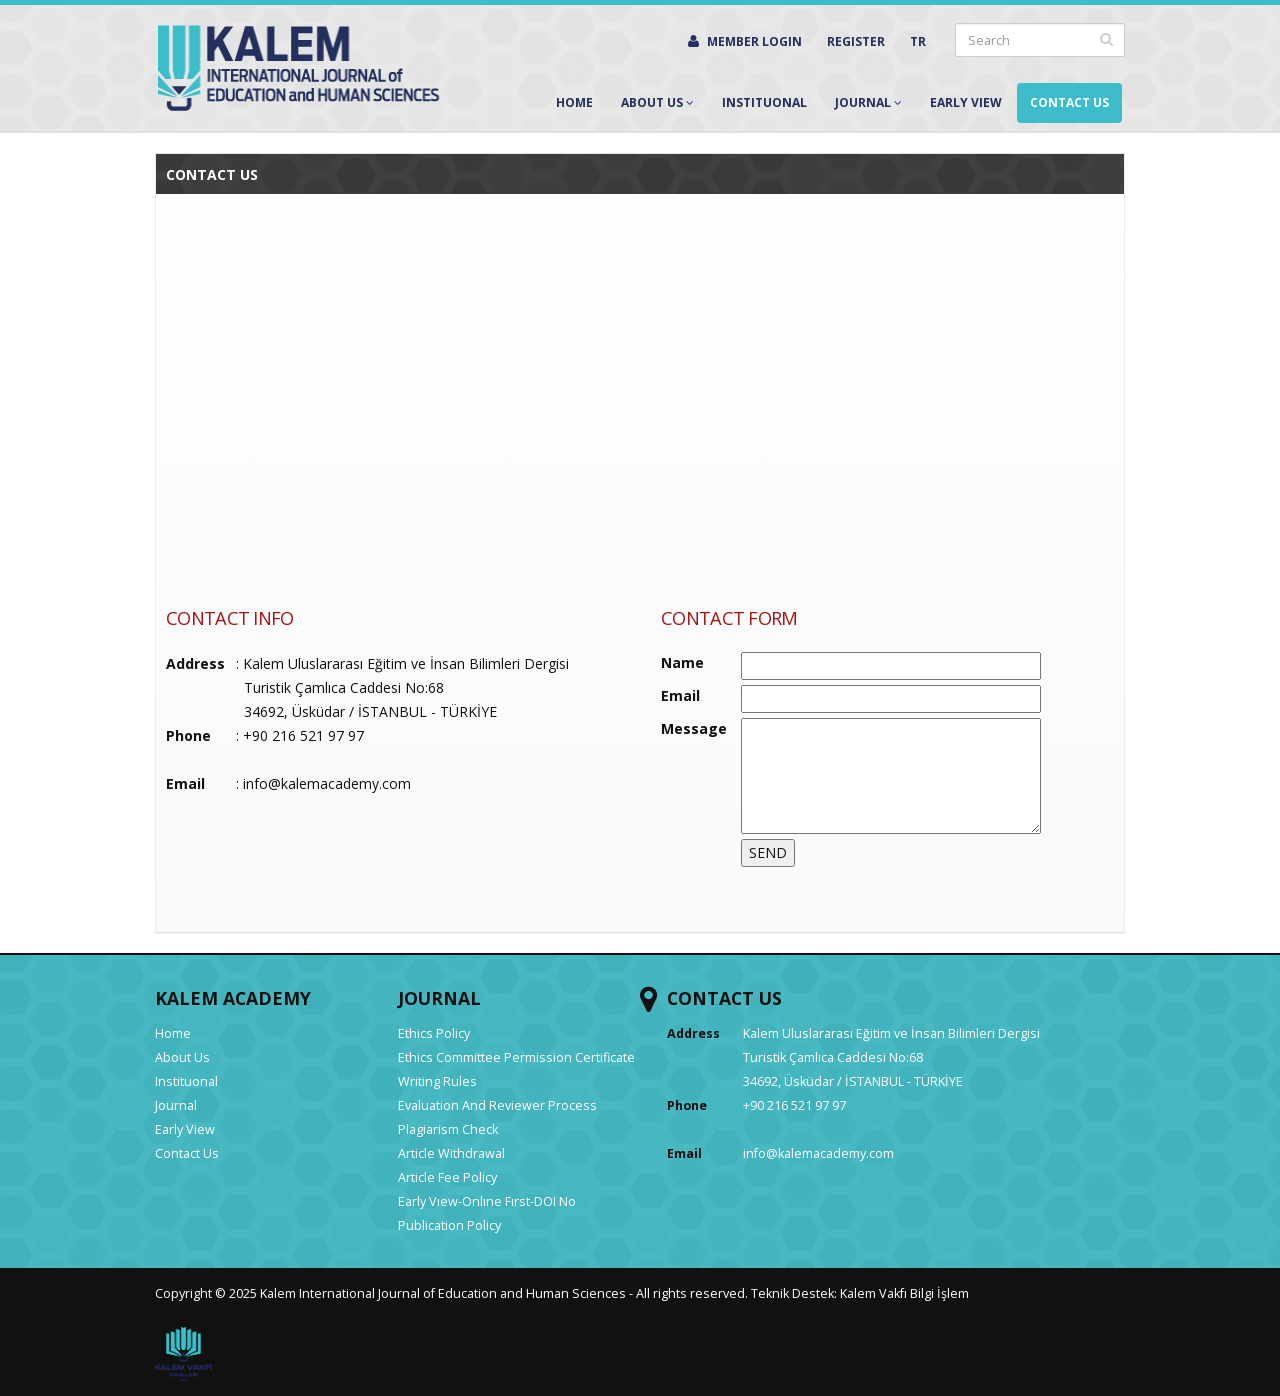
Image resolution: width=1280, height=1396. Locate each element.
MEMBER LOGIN (745, 41)
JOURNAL (439, 998)
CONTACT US (724, 998)
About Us (657, 102)
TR (918, 41)
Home (574, 102)
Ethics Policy (434, 1033)
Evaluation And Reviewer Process (497, 1105)
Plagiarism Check (448, 1129)
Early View (966, 102)
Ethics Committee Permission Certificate (516, 1057)
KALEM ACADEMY (233, 998)
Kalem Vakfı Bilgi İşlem (904, 1293)
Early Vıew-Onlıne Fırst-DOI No (487, 1201)
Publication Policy (449, 1225)
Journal (868, 102)
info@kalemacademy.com (327, 783)
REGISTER (856, 41)
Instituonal (764, 102)
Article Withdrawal (451, 1153)
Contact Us (1069, 102)
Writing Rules (437, 1081)
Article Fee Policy (447, 1177)
